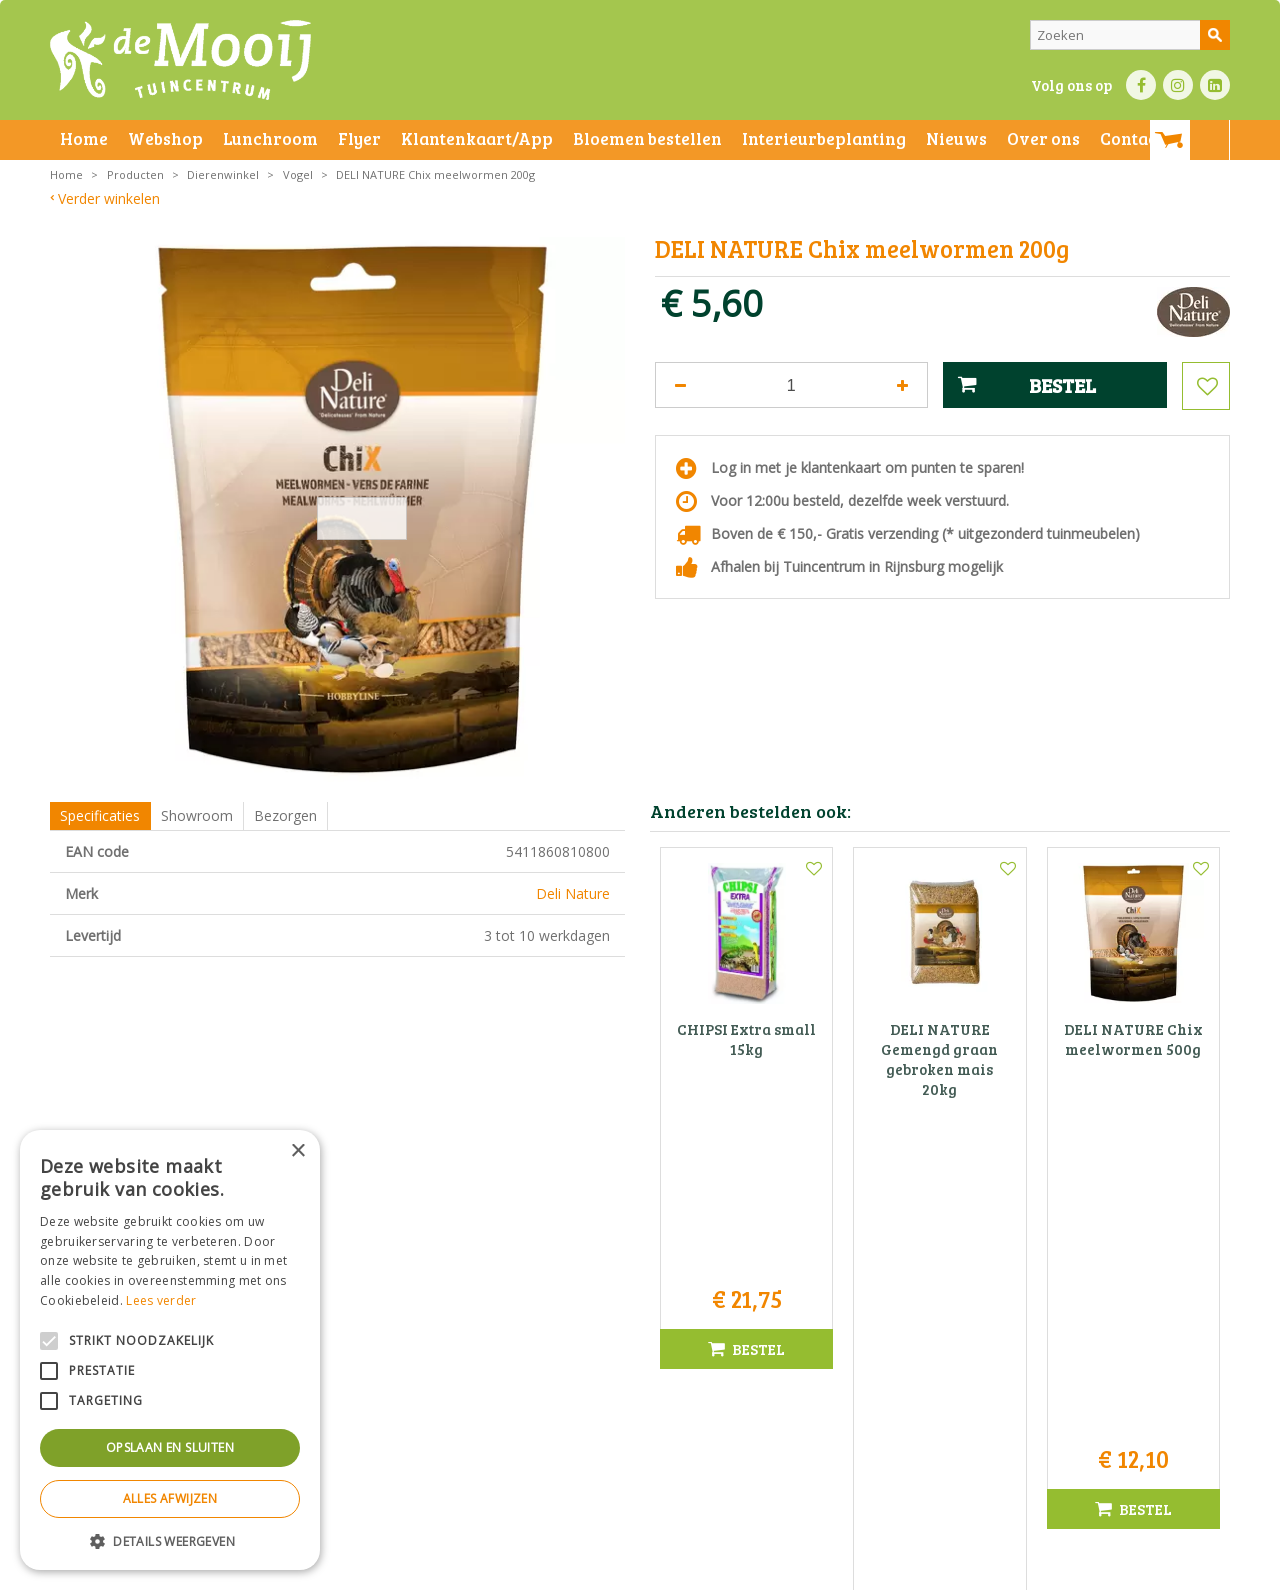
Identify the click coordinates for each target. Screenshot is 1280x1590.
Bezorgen (285, 815)
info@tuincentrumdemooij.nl (646, 1392)
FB (1141, 85)
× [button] (297, 1151)
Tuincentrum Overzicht (1036, 1569)
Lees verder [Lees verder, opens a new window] (161, 1300)
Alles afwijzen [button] (170, 1498)
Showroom (197, 815)
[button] (170, 1540)
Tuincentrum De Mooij (640, 1308)
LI (1215, 85)
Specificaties (100, 815)
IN (1178, 85)
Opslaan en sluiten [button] (170, 1447)
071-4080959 (647, 1371)
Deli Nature (573, 893)
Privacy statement (384, 1569)
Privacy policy (688, 1569)
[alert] (170, 1350)
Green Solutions (916, 1569)
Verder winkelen (109, 198)
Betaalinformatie (595, 1569)
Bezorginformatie (491, 1569)
